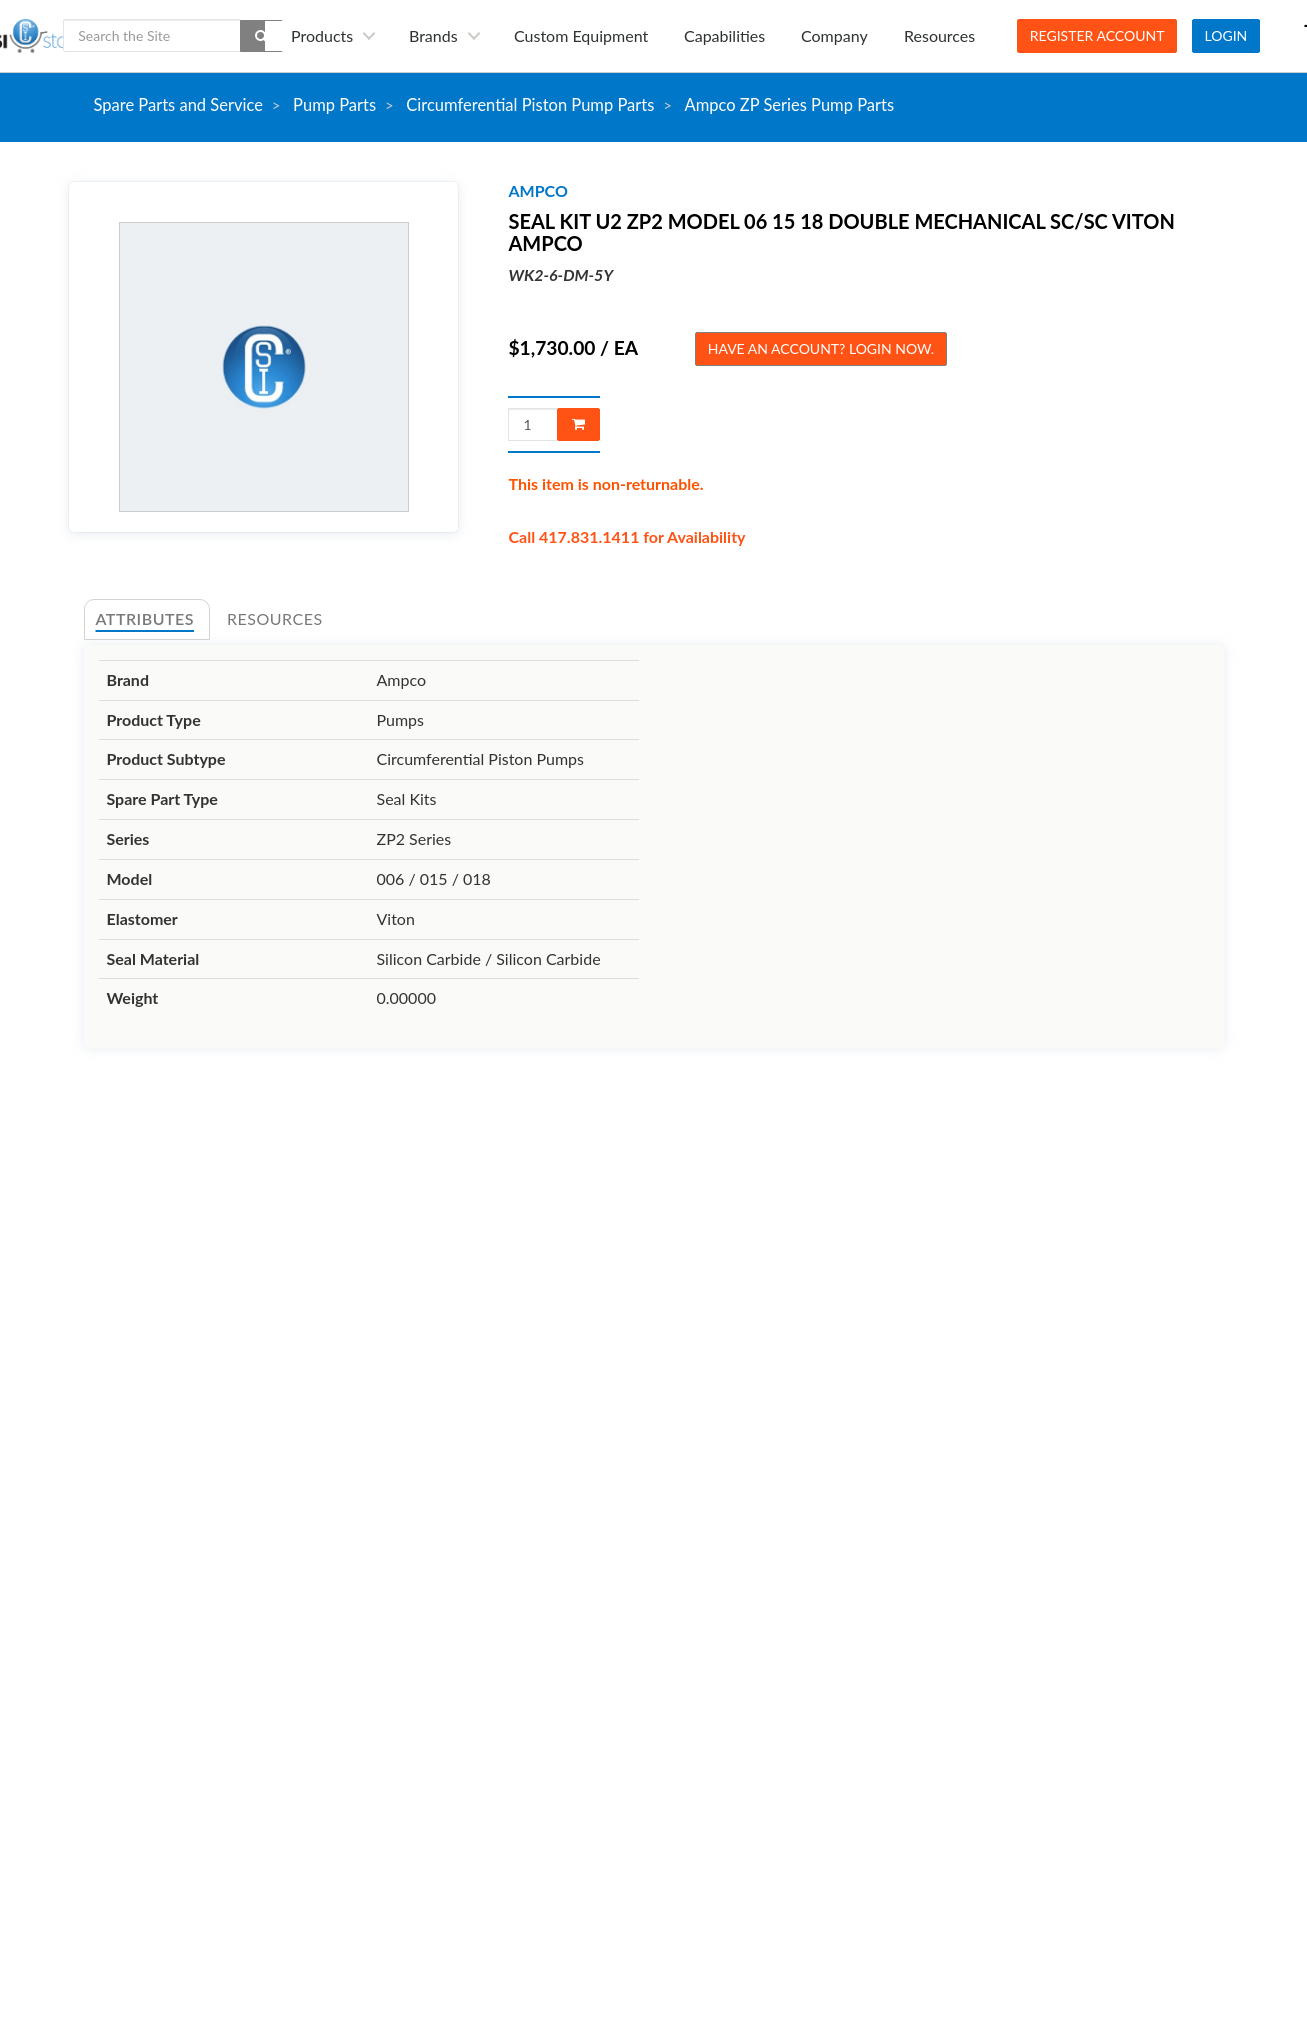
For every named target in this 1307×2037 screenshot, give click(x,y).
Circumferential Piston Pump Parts (530, 105)
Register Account (1097, 35)
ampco (537, 190)
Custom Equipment (581, 35)
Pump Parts (334, 105)
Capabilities (724, 35)
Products (322, 35)
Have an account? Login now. (821, 348)
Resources (939, 35)
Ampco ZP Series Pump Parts (790, 105)
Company (834, 35)
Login (1226, 35)
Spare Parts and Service (178, 105)
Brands (433, 35)
